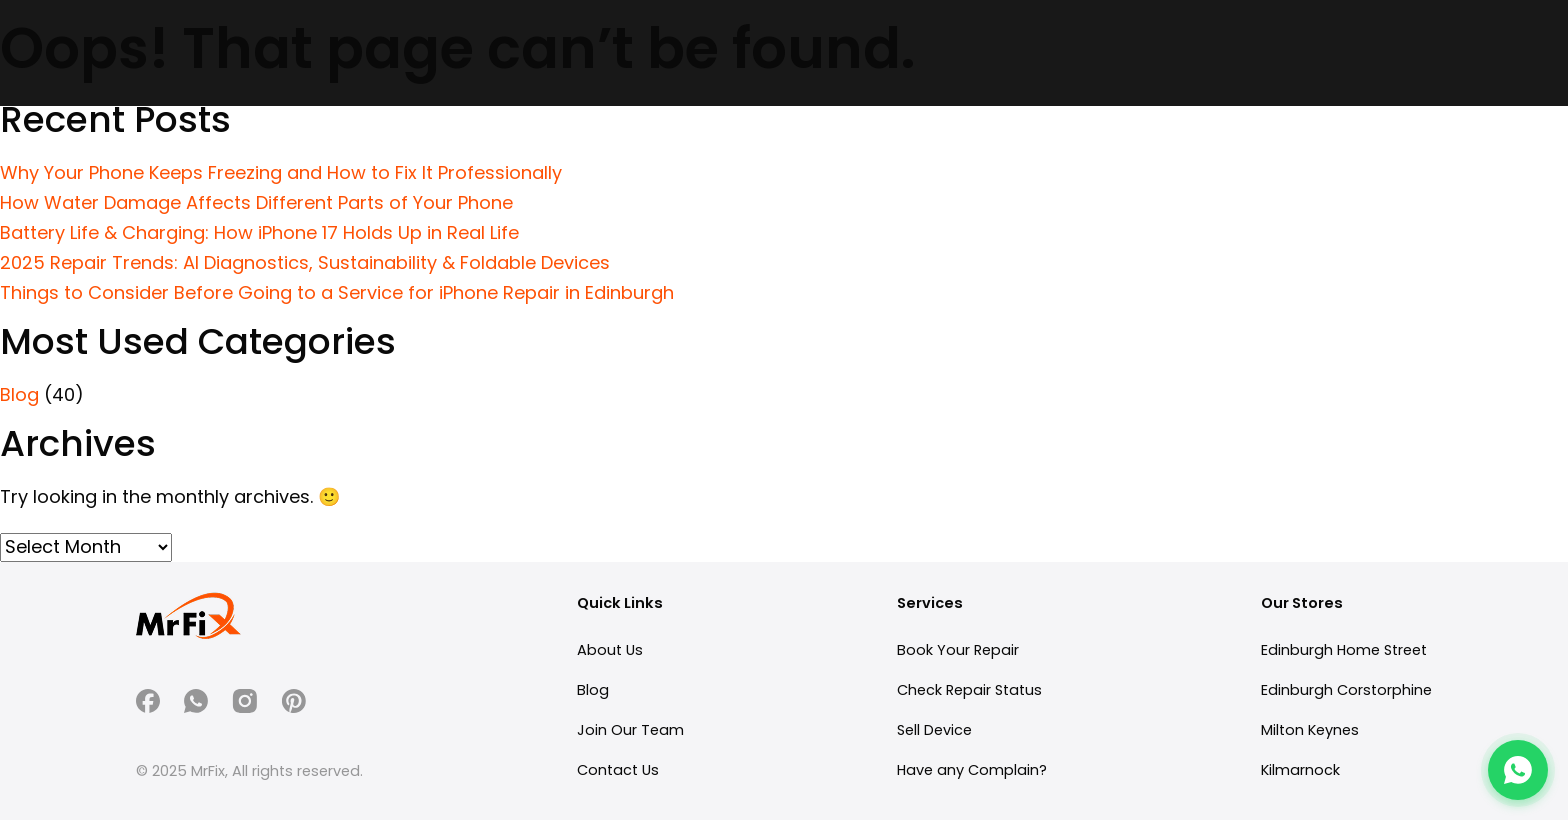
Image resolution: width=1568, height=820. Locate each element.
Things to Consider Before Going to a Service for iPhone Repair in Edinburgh (337, 292)
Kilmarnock (1300, 770)
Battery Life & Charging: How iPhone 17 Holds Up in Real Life (259, 232)
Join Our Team (630, 730)
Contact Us (618, 770)
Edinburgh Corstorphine (1346, 690)
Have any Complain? (972, 770)
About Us (610, 650)
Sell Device (934, 730)
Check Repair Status (969, 690)
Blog (19, 394)
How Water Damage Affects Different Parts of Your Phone (256, 202)
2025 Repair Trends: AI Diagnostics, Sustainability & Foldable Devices (305, 262)
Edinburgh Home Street (1344, 650)
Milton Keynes (1310, 730)
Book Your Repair (958, 650)
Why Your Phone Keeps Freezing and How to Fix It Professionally (281, 172)
